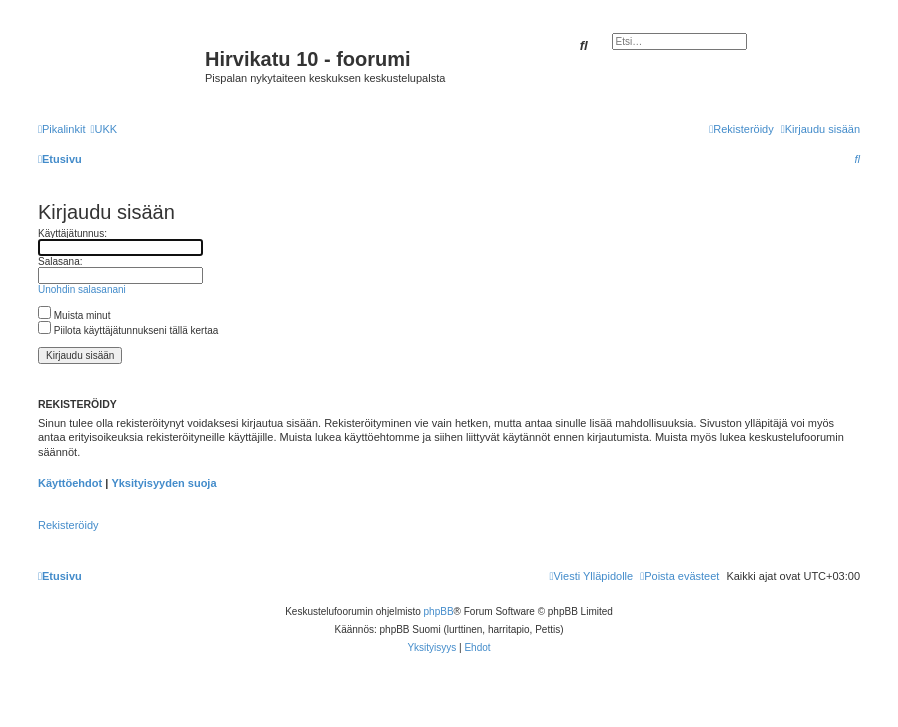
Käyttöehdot (70, 483)
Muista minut (74, 315)
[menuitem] (103, 129)
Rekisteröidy (68, 525)
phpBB (439, 611)
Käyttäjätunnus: (72, 233)
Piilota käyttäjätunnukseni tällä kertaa (128, 330)
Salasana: (60, 261)
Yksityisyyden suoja (163, 483)
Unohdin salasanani (82, 289)
